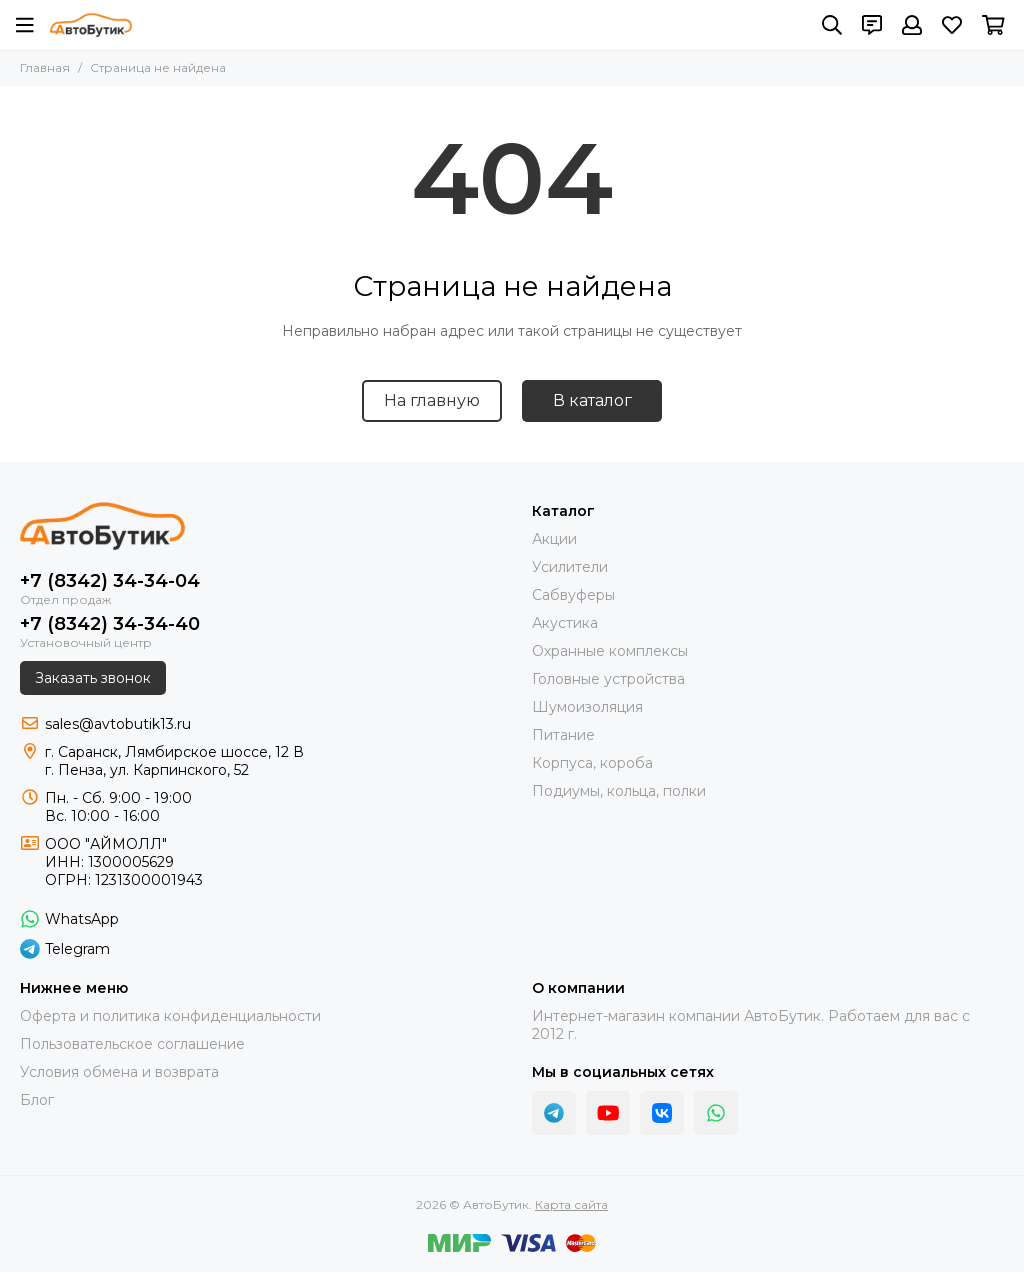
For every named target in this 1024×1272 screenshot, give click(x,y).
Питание (563, 735)
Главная (45, 67)
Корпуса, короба (592, 763)
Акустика (565, 623)
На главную (432, 400)
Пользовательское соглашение (132, 1044)
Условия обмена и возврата (119, 1072)
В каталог (592, 400)
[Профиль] (912, 25)
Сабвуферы (573, 595)
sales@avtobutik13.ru (118, 724)
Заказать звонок (93, 678)
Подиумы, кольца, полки (619, 791)
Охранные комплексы (610, 651)
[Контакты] (872, 25)
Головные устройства (608, 679)
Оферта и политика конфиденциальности (170, 1016)
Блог (37, 1100)
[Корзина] (993, 25)
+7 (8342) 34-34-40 (110, 624)
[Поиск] (832, 25)
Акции (554, 539)
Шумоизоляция (587, 707)
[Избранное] (952, 25)
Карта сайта (571, 1204)
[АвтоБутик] (91, 25)
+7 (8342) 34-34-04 (110, 581)
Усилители (570, 567)
